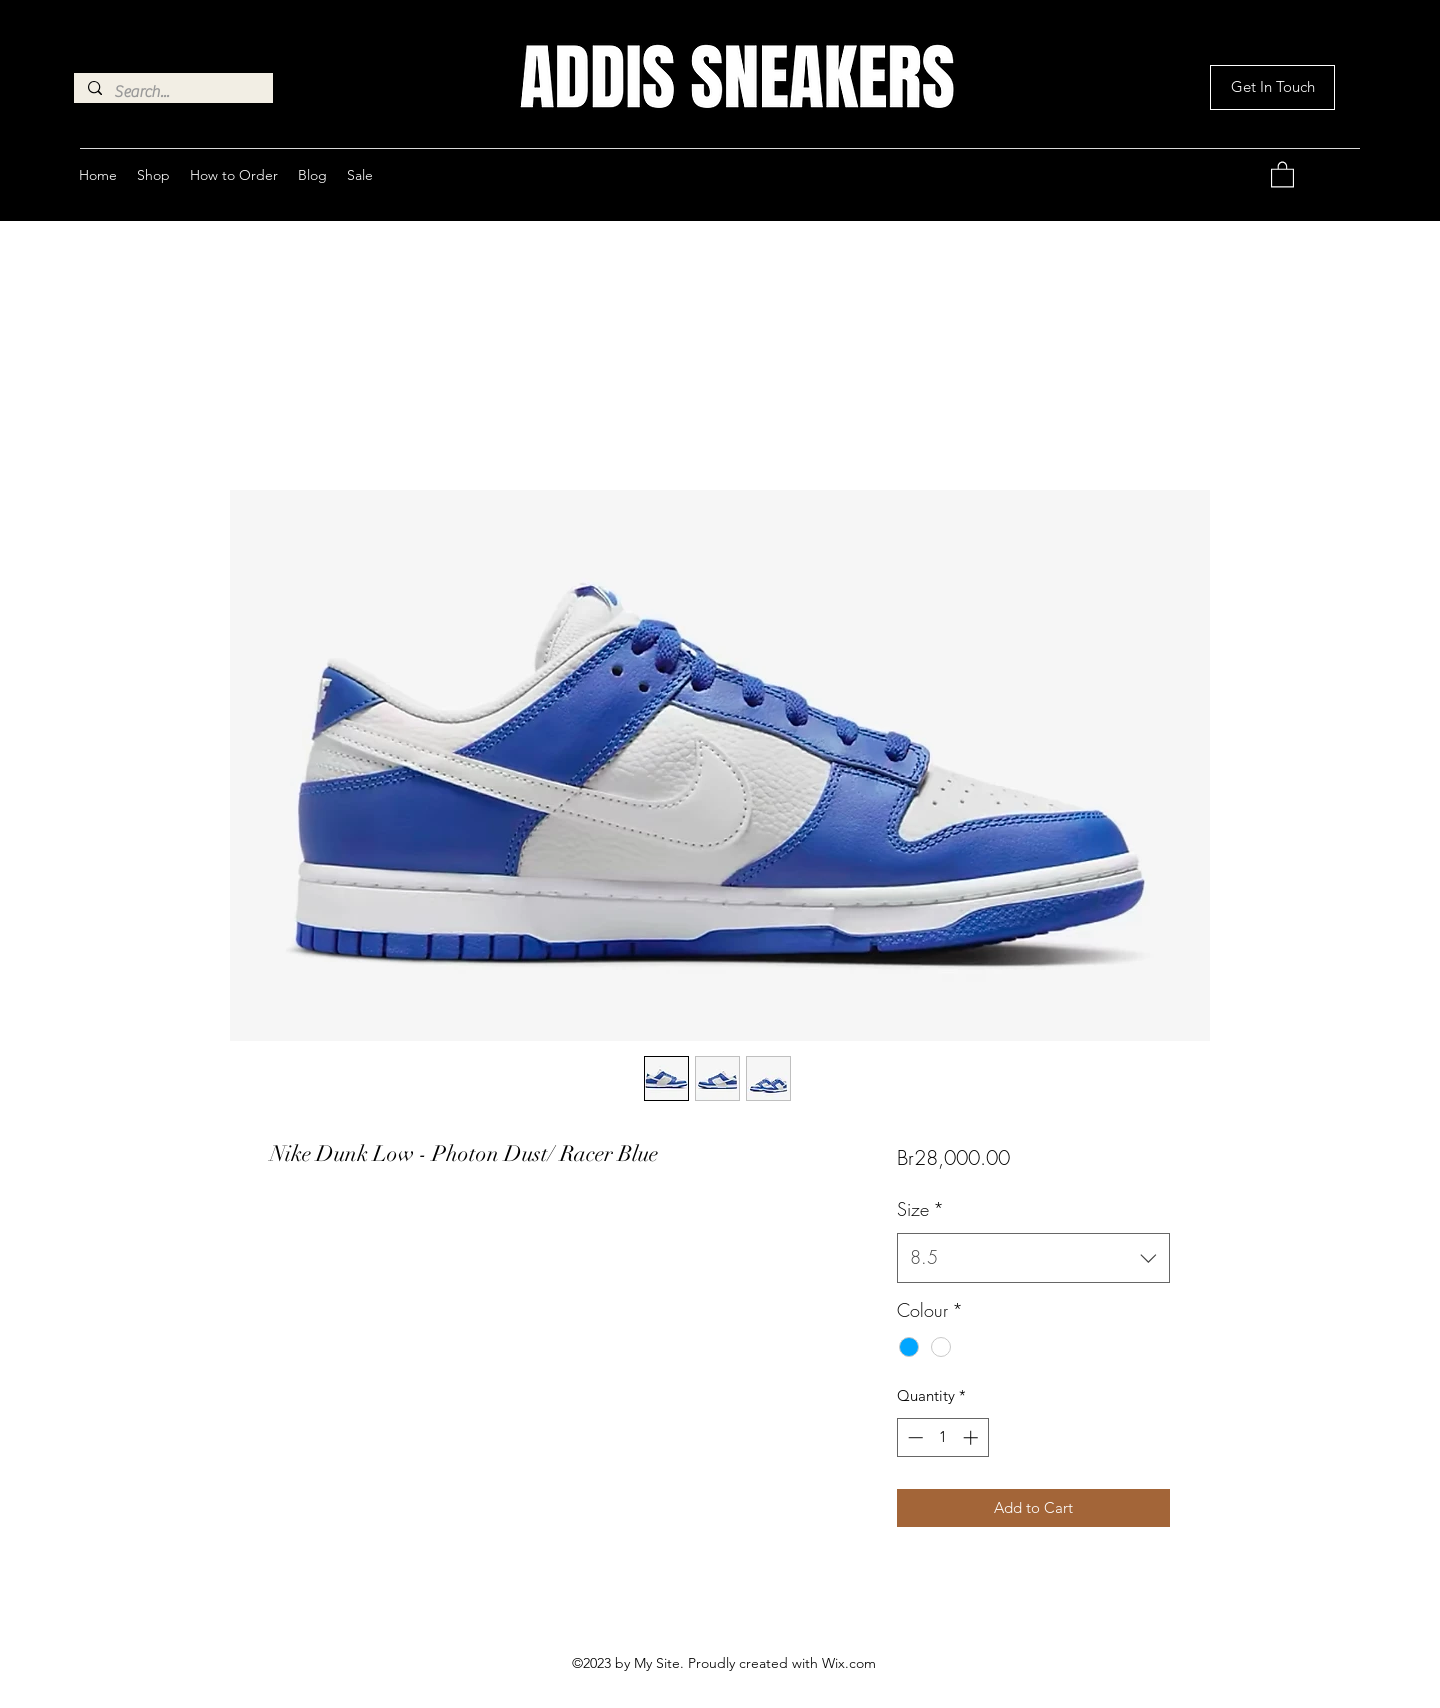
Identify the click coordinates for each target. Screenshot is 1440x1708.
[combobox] (1033, 1258)
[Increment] (972, 1437)
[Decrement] (913, 1437)
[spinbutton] (942, 1437)
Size (920, 1209)
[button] (1272, 87)
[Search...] (172, 92)
